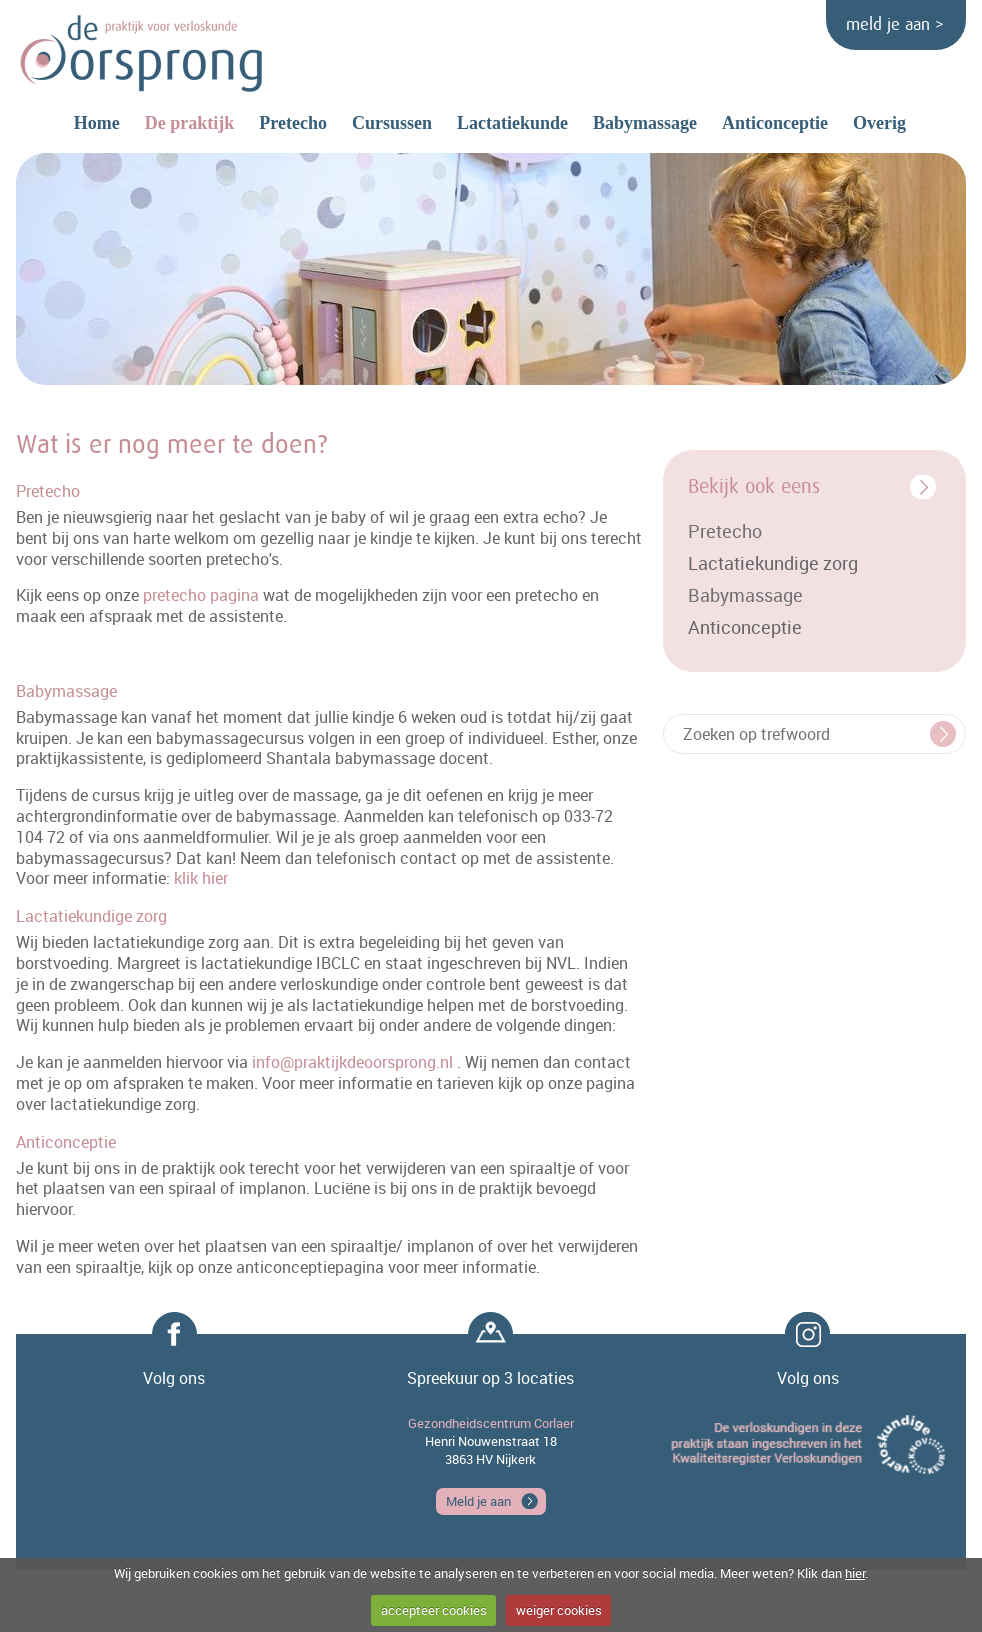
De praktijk (190, 123)
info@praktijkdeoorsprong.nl (352, 1062)
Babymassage (645, 123)
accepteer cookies (434, 1610)
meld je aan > (895, 25)
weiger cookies (559, 1610)
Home (97, 123)
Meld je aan (478, 1501)
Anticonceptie (775, 123)
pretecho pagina (201, 595)
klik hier (201, 878)
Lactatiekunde (512, 123)
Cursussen (392, 123)
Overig (879, 123)
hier (855, 1573)
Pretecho (293, 123)
